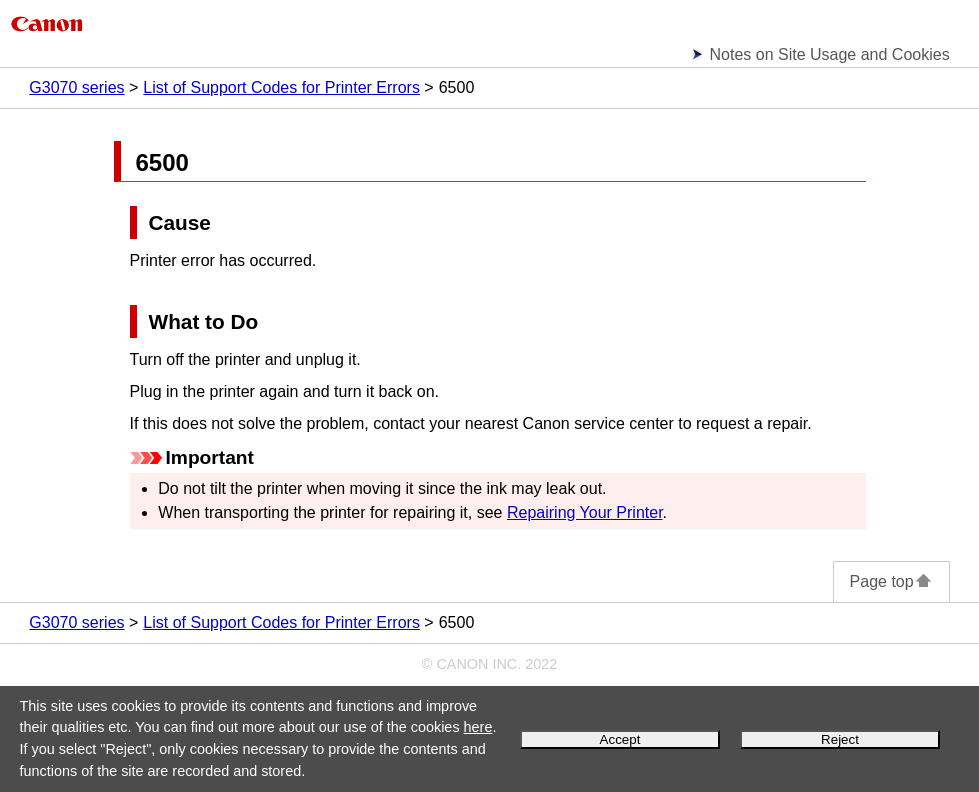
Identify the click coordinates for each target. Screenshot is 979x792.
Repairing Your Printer (585, 512)
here (478, 727)
